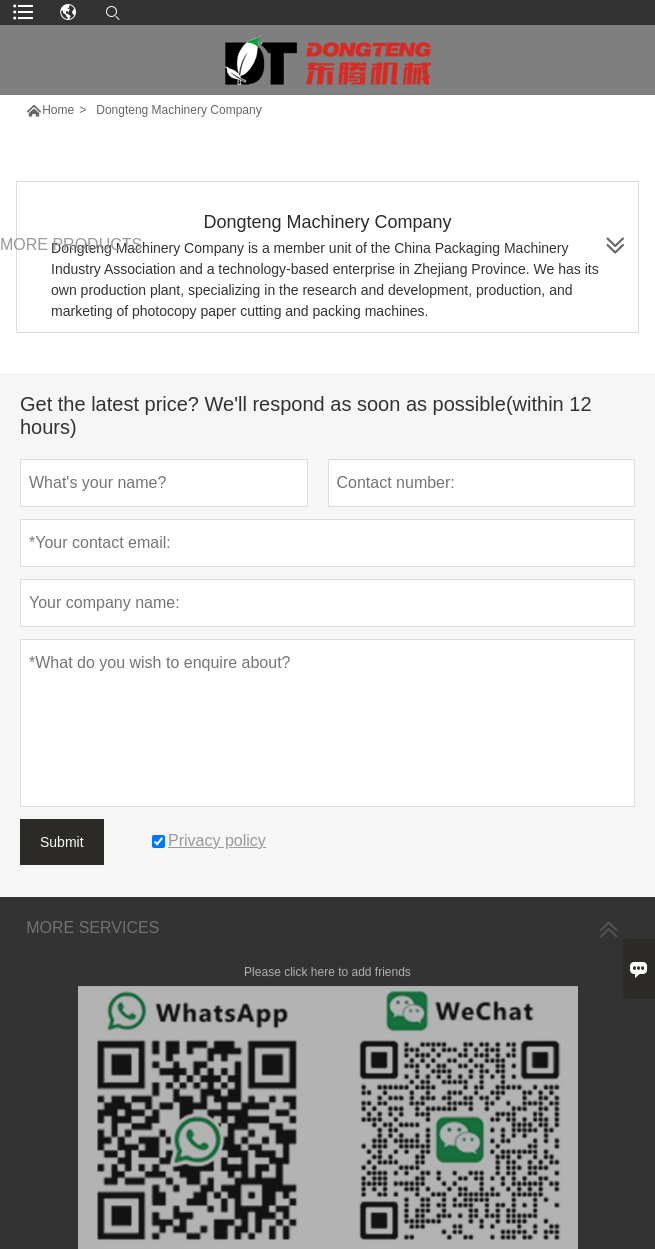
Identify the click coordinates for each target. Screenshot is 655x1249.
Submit (62, 842)
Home (58, 110)
